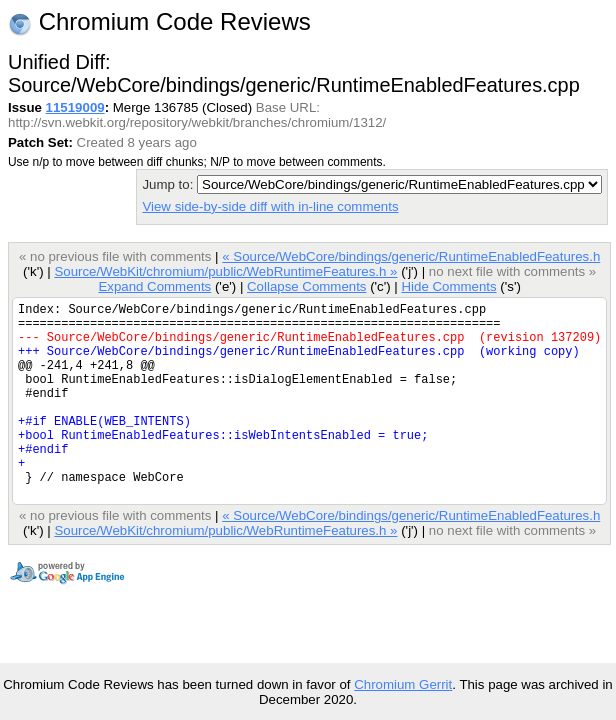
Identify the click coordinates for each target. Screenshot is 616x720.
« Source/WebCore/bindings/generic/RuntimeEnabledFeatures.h (411, 256)
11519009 (75, 107)
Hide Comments (448, 286)
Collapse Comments (306, 286)
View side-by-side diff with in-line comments (270, 206)
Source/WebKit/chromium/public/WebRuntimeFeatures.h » (225, 271)
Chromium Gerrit (403, 684)
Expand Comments (154, 286)
